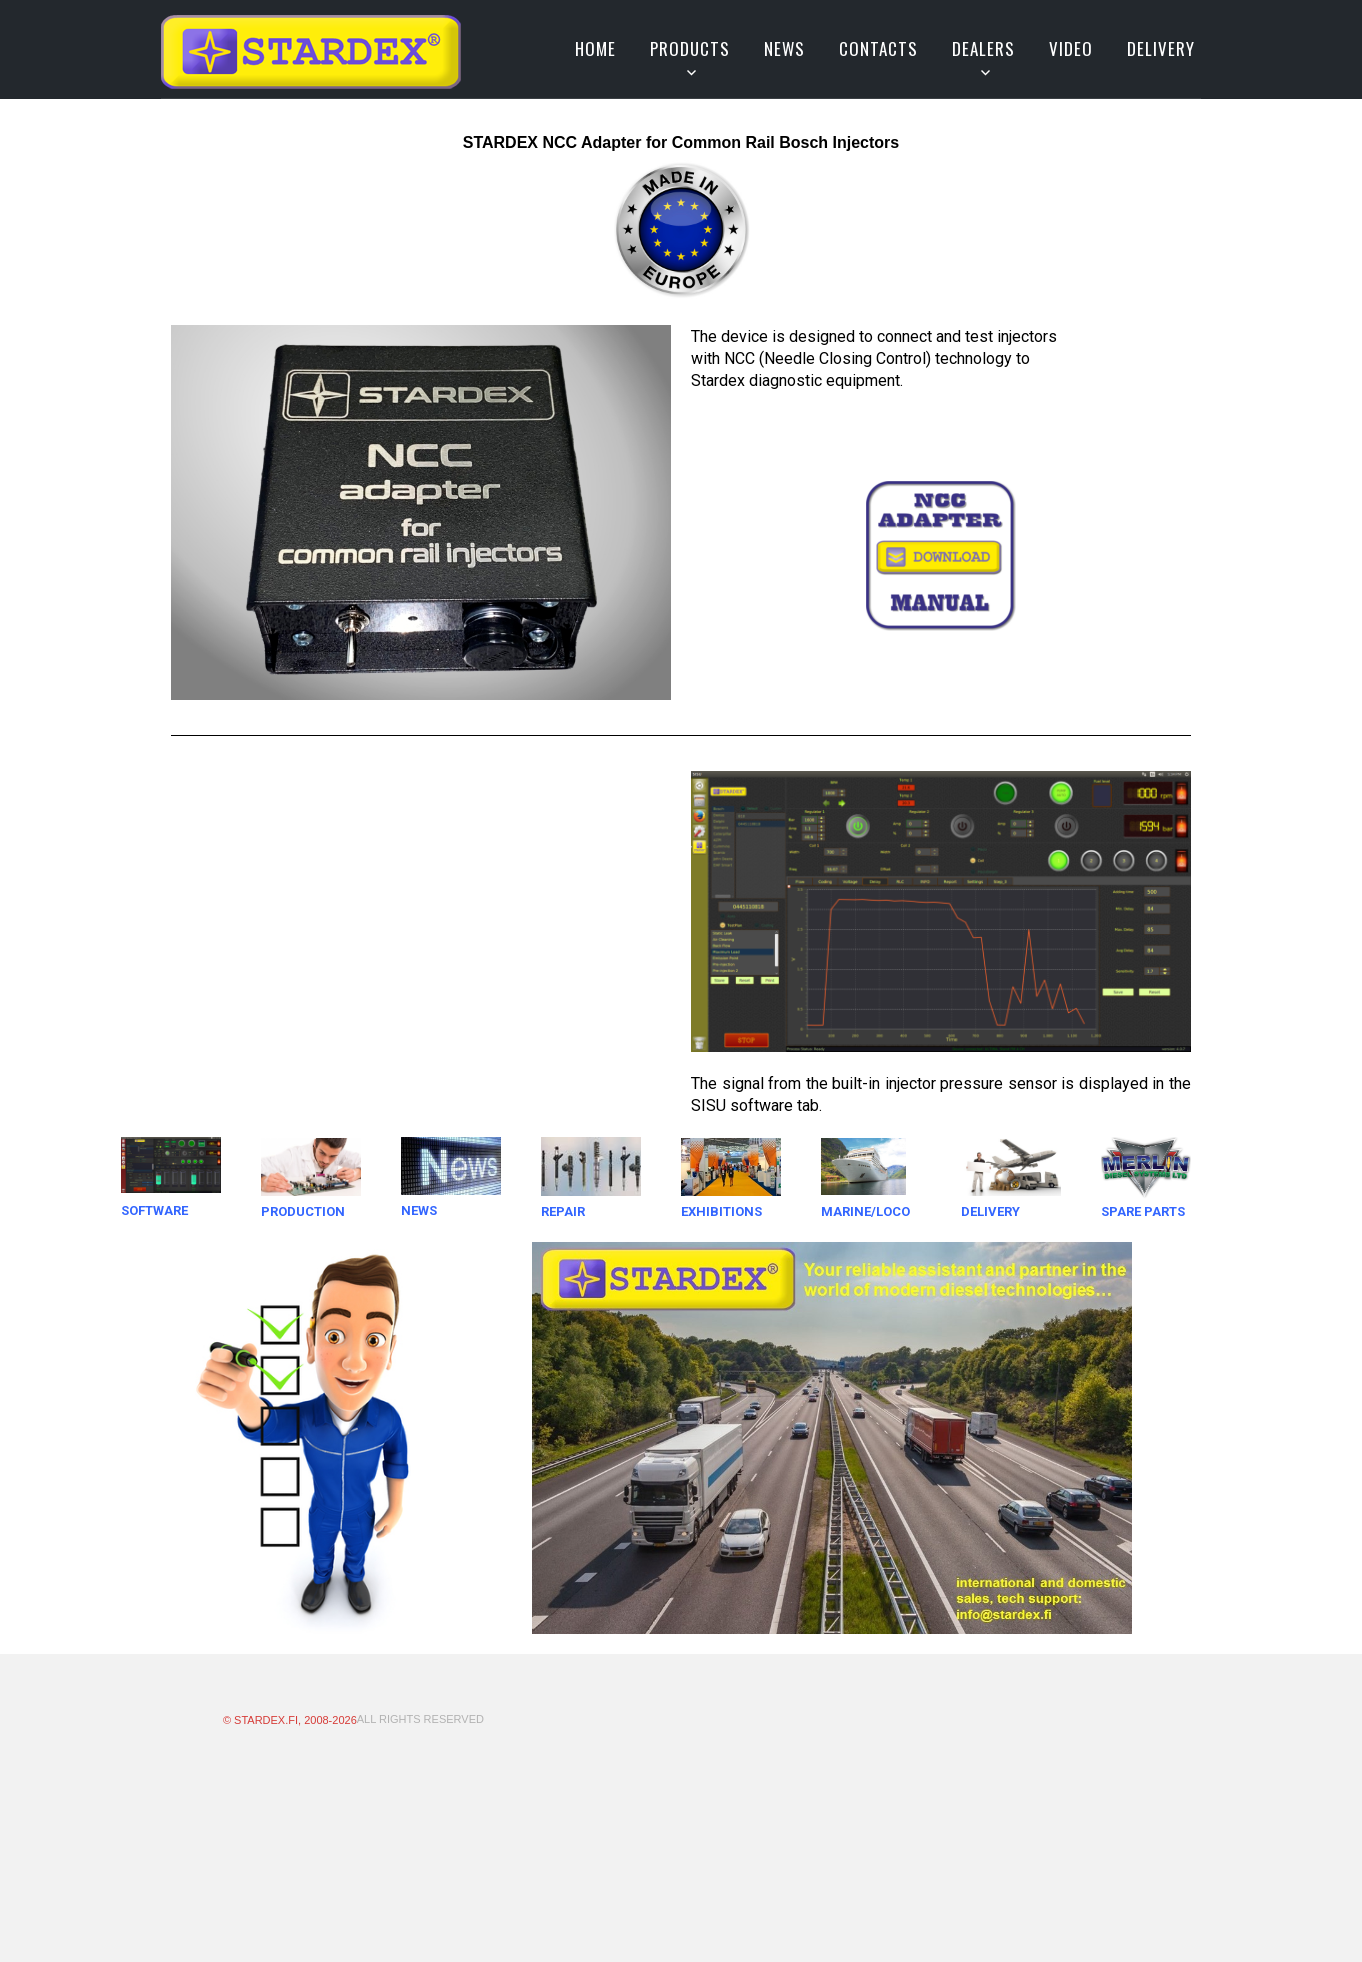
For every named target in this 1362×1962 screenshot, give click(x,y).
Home (595, 48)
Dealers (983, 48)
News (784, 48)
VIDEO (1071, 48)
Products (690, 48)
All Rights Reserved (420, 1719)
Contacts (878, 48)
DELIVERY (1161, 48)
